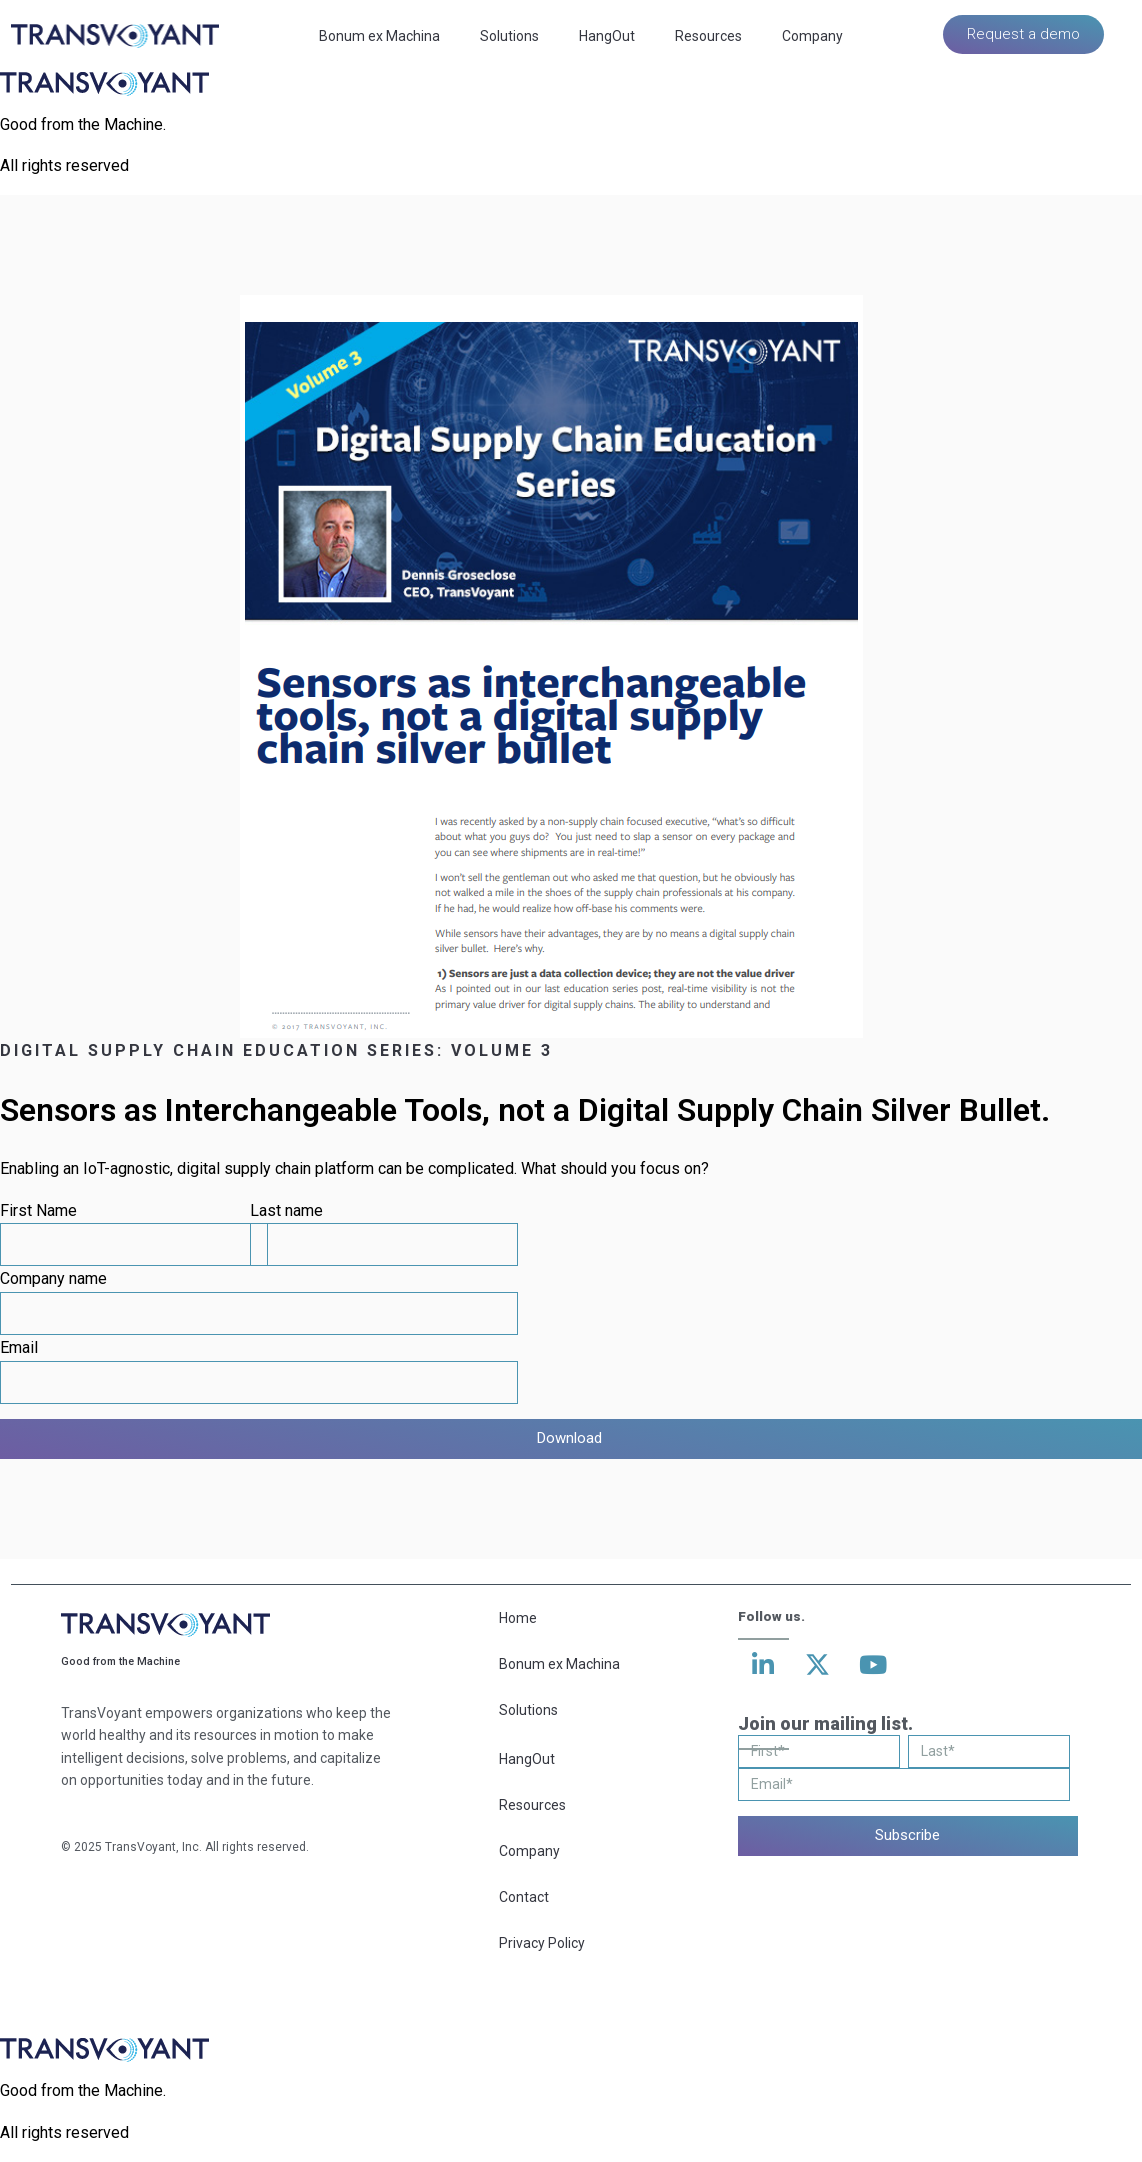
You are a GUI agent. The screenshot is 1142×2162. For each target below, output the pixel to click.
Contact (524, 1897)
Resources (708, 36)
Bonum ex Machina (379, 36)
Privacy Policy (542, 1943)
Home (518, 1618)
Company (812, 36)
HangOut (607, 36)
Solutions (509, 36)
